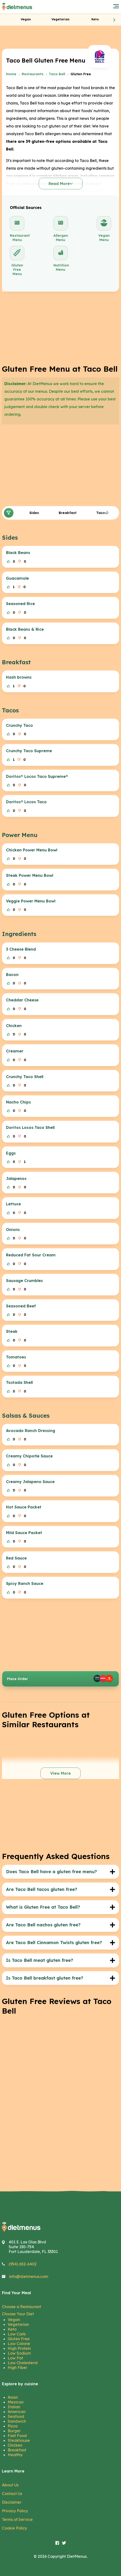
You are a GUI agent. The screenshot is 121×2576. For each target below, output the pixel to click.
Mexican (16, 2402)
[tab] (26, 19)
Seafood (16, 2416)
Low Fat (15, 2358)
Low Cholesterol (23, 2362)
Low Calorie (19, 2343)
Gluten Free (19, 2338)
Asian (13, 2397)
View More (60, 1773)
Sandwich (17, 2421)
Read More (61, 183)
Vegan (14, 2319)
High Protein (19, 2348)
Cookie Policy (14, 2528)
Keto (12, 2329)
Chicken (15, 2445)
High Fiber (17, 2367)
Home (11, 74)
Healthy (15, 2454)
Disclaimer (11, 2502)
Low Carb (17, 2334)
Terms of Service (17, 2519)
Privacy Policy (15, 2510)
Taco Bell (57, 74)
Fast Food (17, 2435)
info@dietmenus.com (28, 2276)
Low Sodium (19, 2353)
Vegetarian (18, 2324)
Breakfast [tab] (67, 513)
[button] (114, 20)
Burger (14, 2430)
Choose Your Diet (18, 2313)
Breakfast (17, 2450)
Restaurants (33, 74)
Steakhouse (19, 2440)
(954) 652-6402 (23, 2264)
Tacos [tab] (101, 513)
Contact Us (12, 2493)
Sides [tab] (34, 513)
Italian (14, 2406)
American (16, 2411)
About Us (10, 2485)
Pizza (13, 2426)
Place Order (60, 1679)
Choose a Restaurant (21, 2306)
